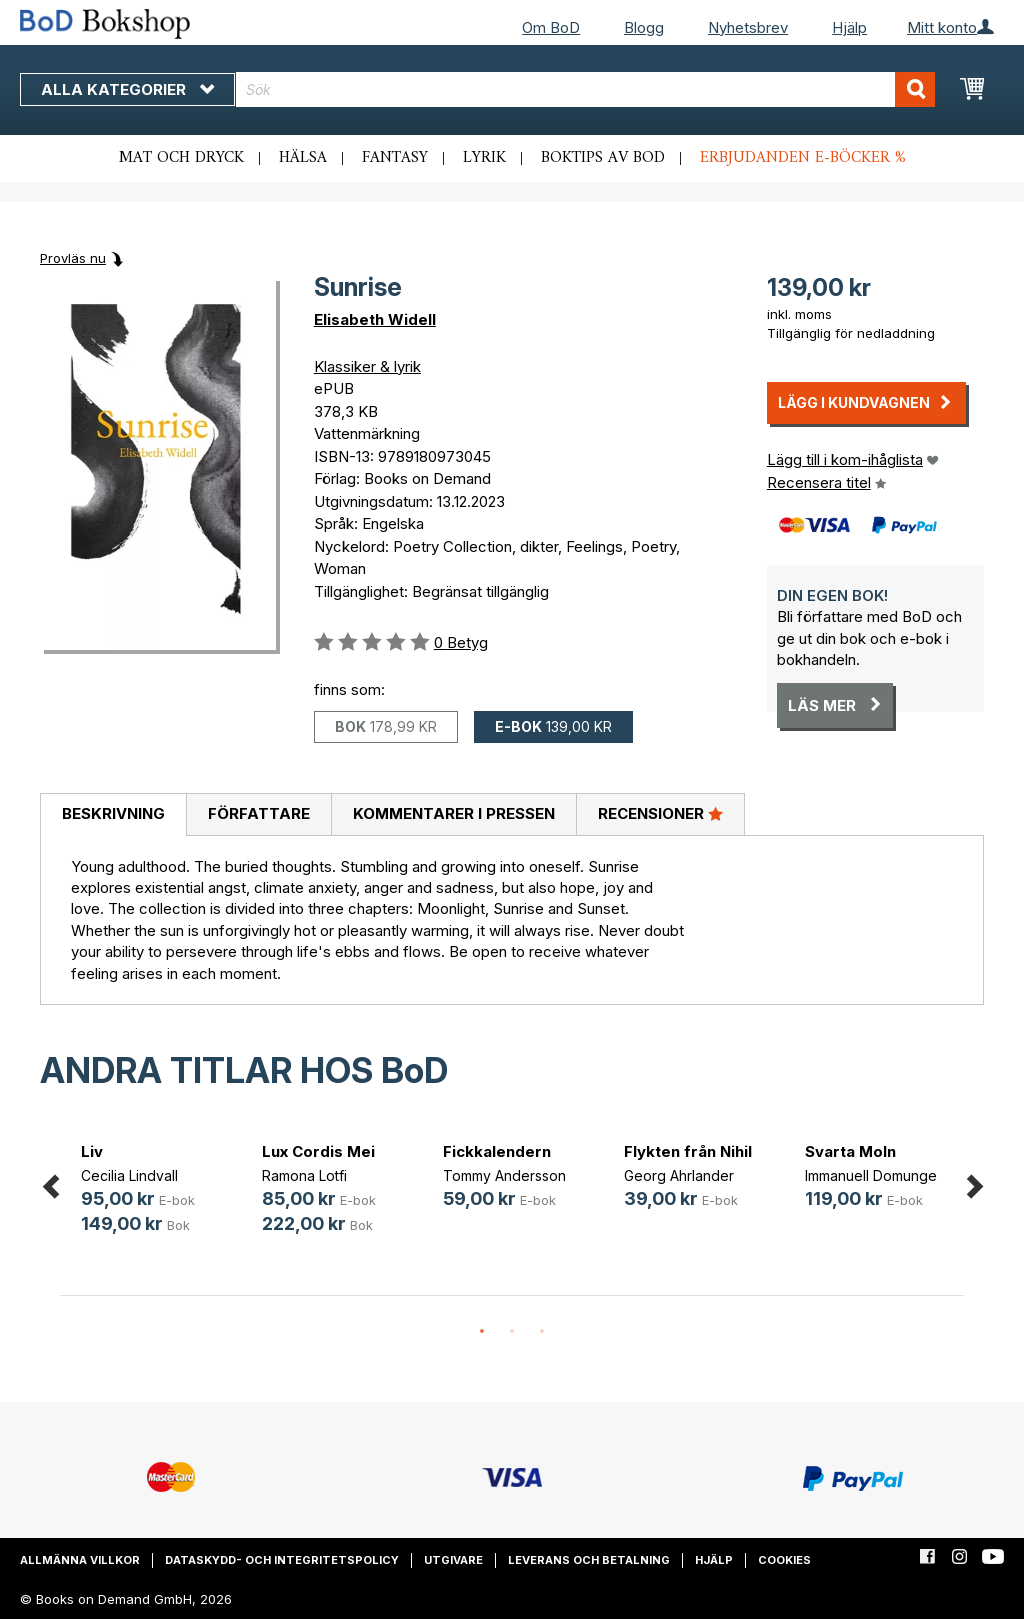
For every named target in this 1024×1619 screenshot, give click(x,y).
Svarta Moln (850, 1151)
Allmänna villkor (80, 1560)
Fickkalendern (497, 1151)
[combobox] (585, 89)
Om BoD (551, 27)
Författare (259, 813)
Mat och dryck (181, 158)
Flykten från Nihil (688, 1151)
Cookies (784, 1560)
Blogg (644, 27)
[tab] (113, 815)
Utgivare (453, 1560)
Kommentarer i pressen (454, 813)
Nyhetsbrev (748, 27)
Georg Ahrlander (679, 1175)
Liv (92, 1151)
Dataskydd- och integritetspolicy (282, 1560)
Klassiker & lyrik (367, 366)
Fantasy (395, 158)
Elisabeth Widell (375, 319)
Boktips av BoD (603, 158)
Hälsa (303, 158)
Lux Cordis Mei (318, 1151)
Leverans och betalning (589, 1560)
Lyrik (484, 158)
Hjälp (849, 27)
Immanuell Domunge (871, 1175)
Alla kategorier (127, 89)
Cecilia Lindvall (129, 1175)
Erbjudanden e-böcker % (803, 158)
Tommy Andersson (504, 1175)
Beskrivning (113, 813)
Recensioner (660, 813)
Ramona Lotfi (304, 1175)
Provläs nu (73, 258)
